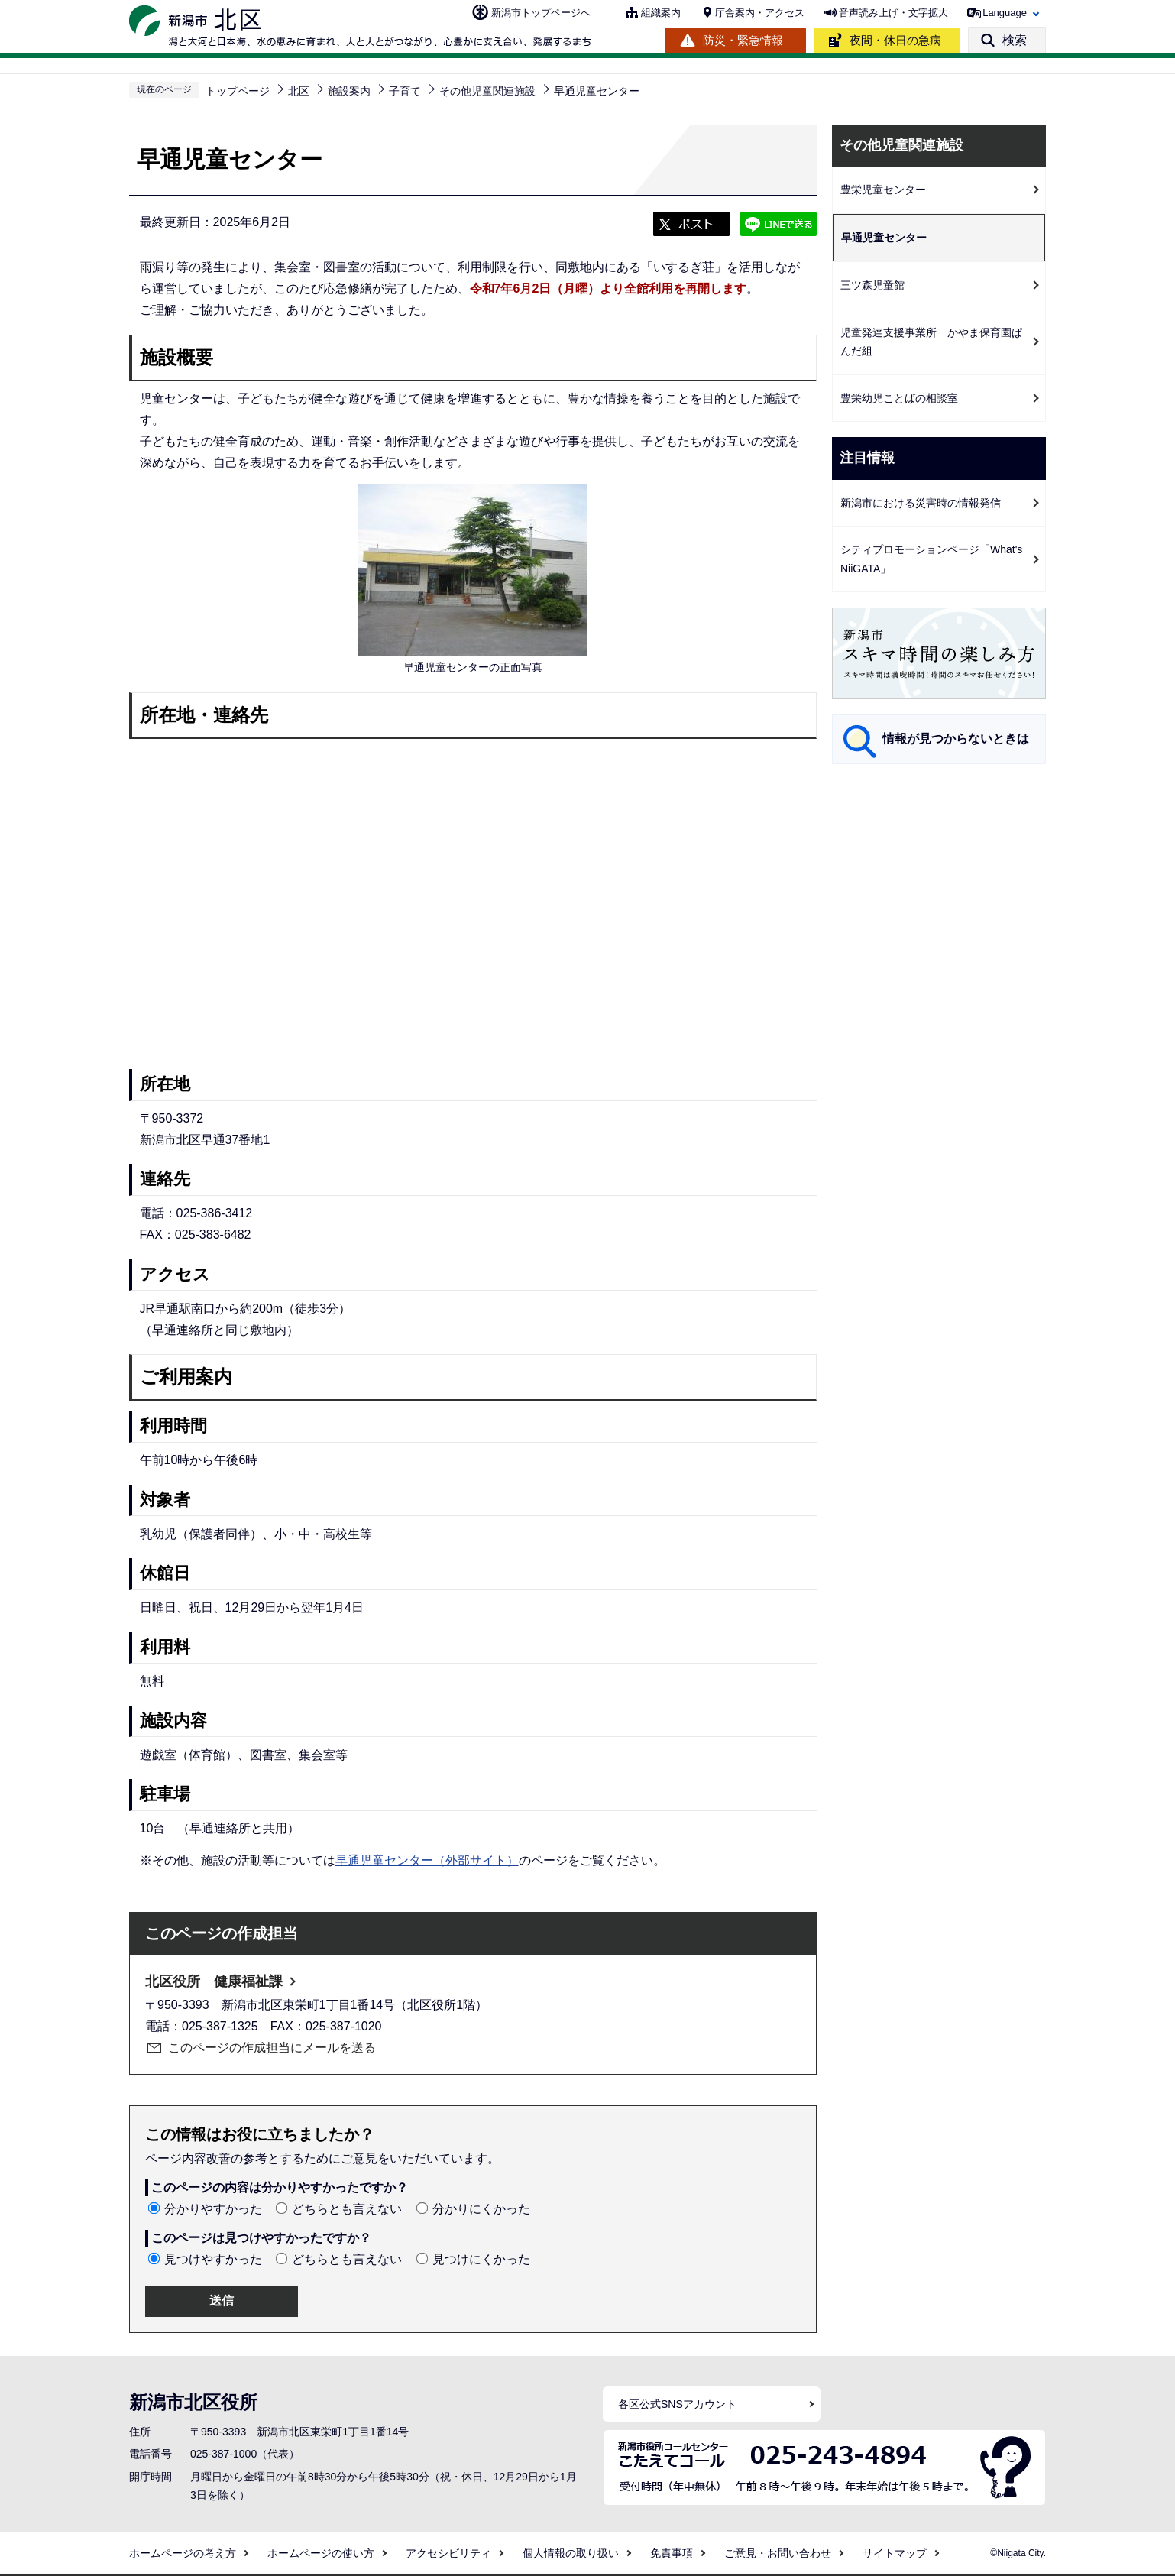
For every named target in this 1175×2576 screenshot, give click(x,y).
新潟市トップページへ (541, 12)
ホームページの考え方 (182, 2553)
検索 (1014, 40)
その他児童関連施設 (487, 91)
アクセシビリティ (448, 2553)
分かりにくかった (481, 2208)
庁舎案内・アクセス (759, 12)
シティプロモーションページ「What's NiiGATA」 (931, 559)
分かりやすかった (213, 2208)
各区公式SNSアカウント (677, 2404)
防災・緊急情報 (743, 40)
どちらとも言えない (347, 2208)
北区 (298, 91)
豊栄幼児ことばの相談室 (899, 398)
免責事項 (671, 2553)
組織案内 (661, 12)
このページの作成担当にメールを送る (272, 2047)
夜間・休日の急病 (895, 40)
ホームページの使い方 (320, 2553)
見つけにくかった (481, 2259)
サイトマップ (895, 2553)
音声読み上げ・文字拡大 (893, 12)
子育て (405, 91)
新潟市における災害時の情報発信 (920, 503)
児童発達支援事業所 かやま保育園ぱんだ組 (931, 342)
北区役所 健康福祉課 (214, 1981)
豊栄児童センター (883, 189)
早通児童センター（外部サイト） (427, 1860)
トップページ (238, 91)
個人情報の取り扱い (571, 2553)
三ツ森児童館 (872, 285)
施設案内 (349, 91)
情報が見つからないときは (955, 738)
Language (1004, 12)
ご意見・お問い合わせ (777, 2553)
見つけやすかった (213, 2259)
